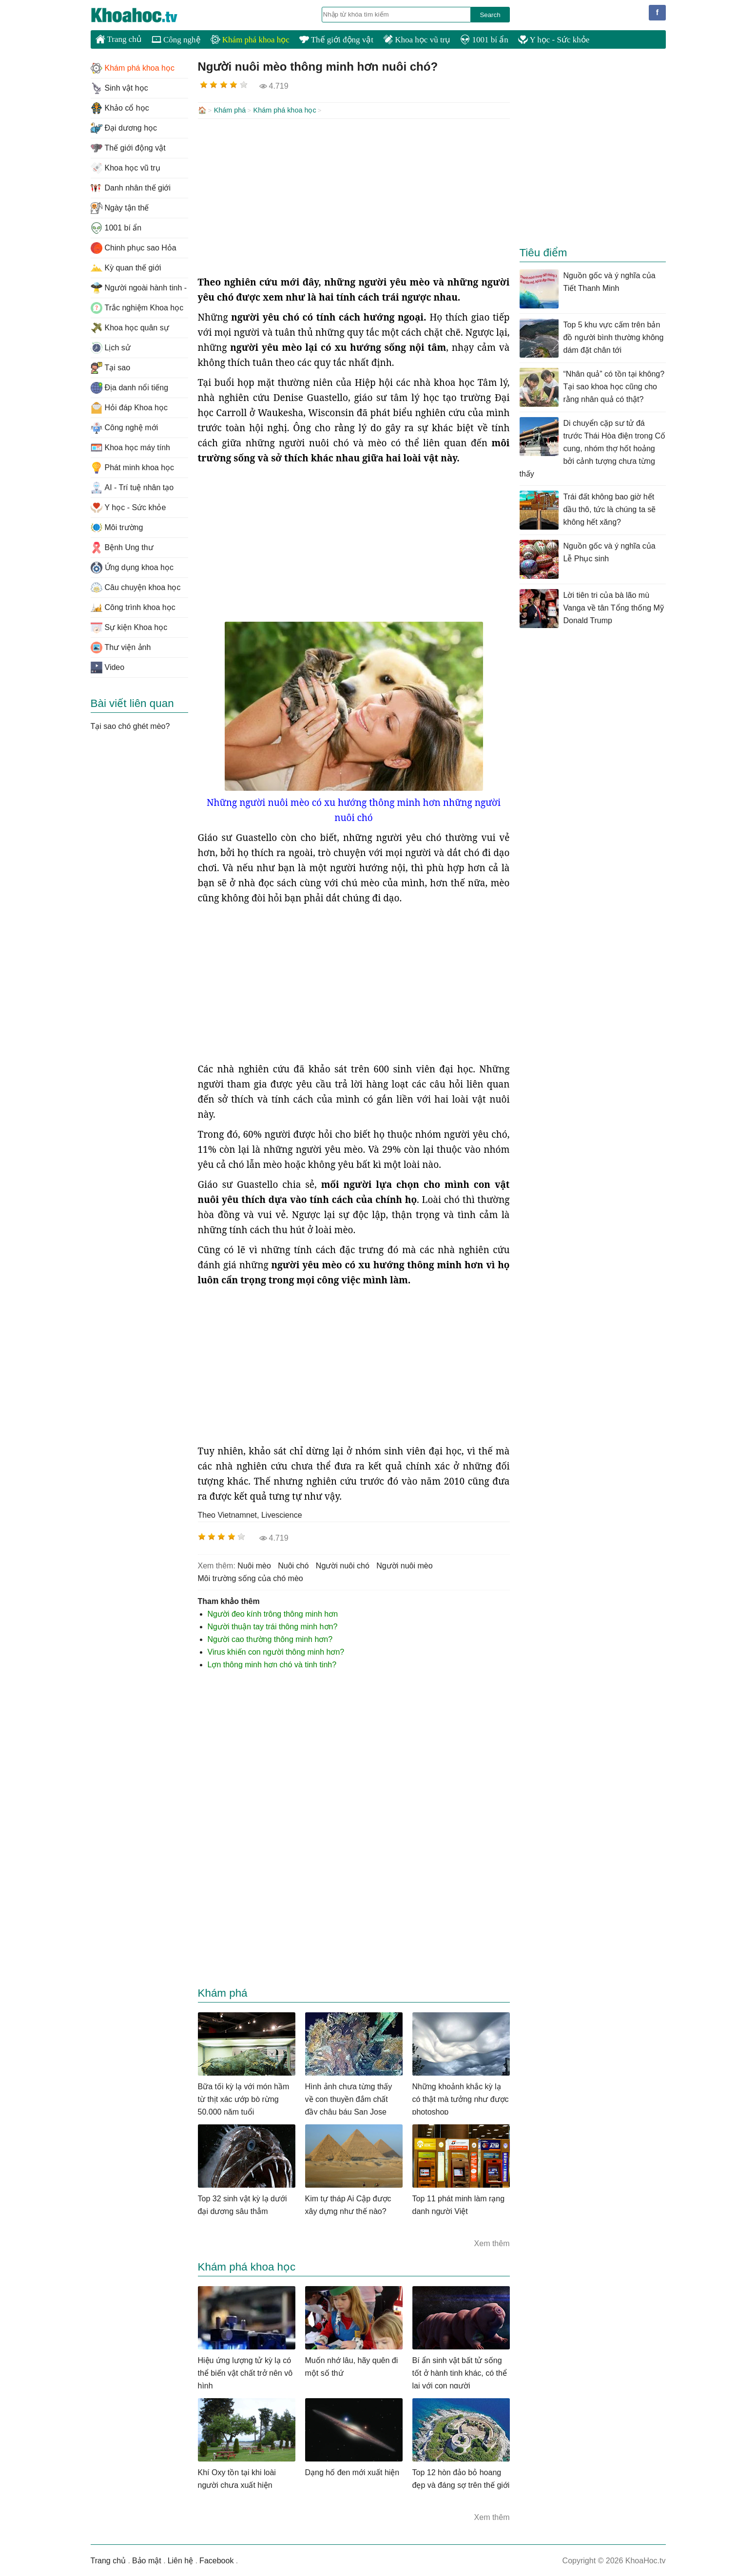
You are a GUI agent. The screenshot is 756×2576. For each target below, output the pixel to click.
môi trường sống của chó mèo (250, 1577)
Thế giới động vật (336, 39)
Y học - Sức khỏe (554, 39)
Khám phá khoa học (250, 39)
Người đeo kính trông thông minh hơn (273, 1613)
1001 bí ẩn (484, 39)
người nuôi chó (342, 1565)
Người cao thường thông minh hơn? (270, 1638)
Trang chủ (119, 39)
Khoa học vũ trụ (416, 39)
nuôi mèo (254, 1565)
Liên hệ (181, 2560)
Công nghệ (176, 39)
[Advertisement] (354, 196)
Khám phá (230, 110)
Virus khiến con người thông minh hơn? (276, 1651)
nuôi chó (293, 1565)
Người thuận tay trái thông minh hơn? (273, 1626)
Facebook (216, 2560)
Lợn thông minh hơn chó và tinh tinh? (272, 1664)
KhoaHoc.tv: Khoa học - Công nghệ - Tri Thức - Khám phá (144, 15)
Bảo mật (146, 2560)
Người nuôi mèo (404, 1565)
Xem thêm (492, 2242)
